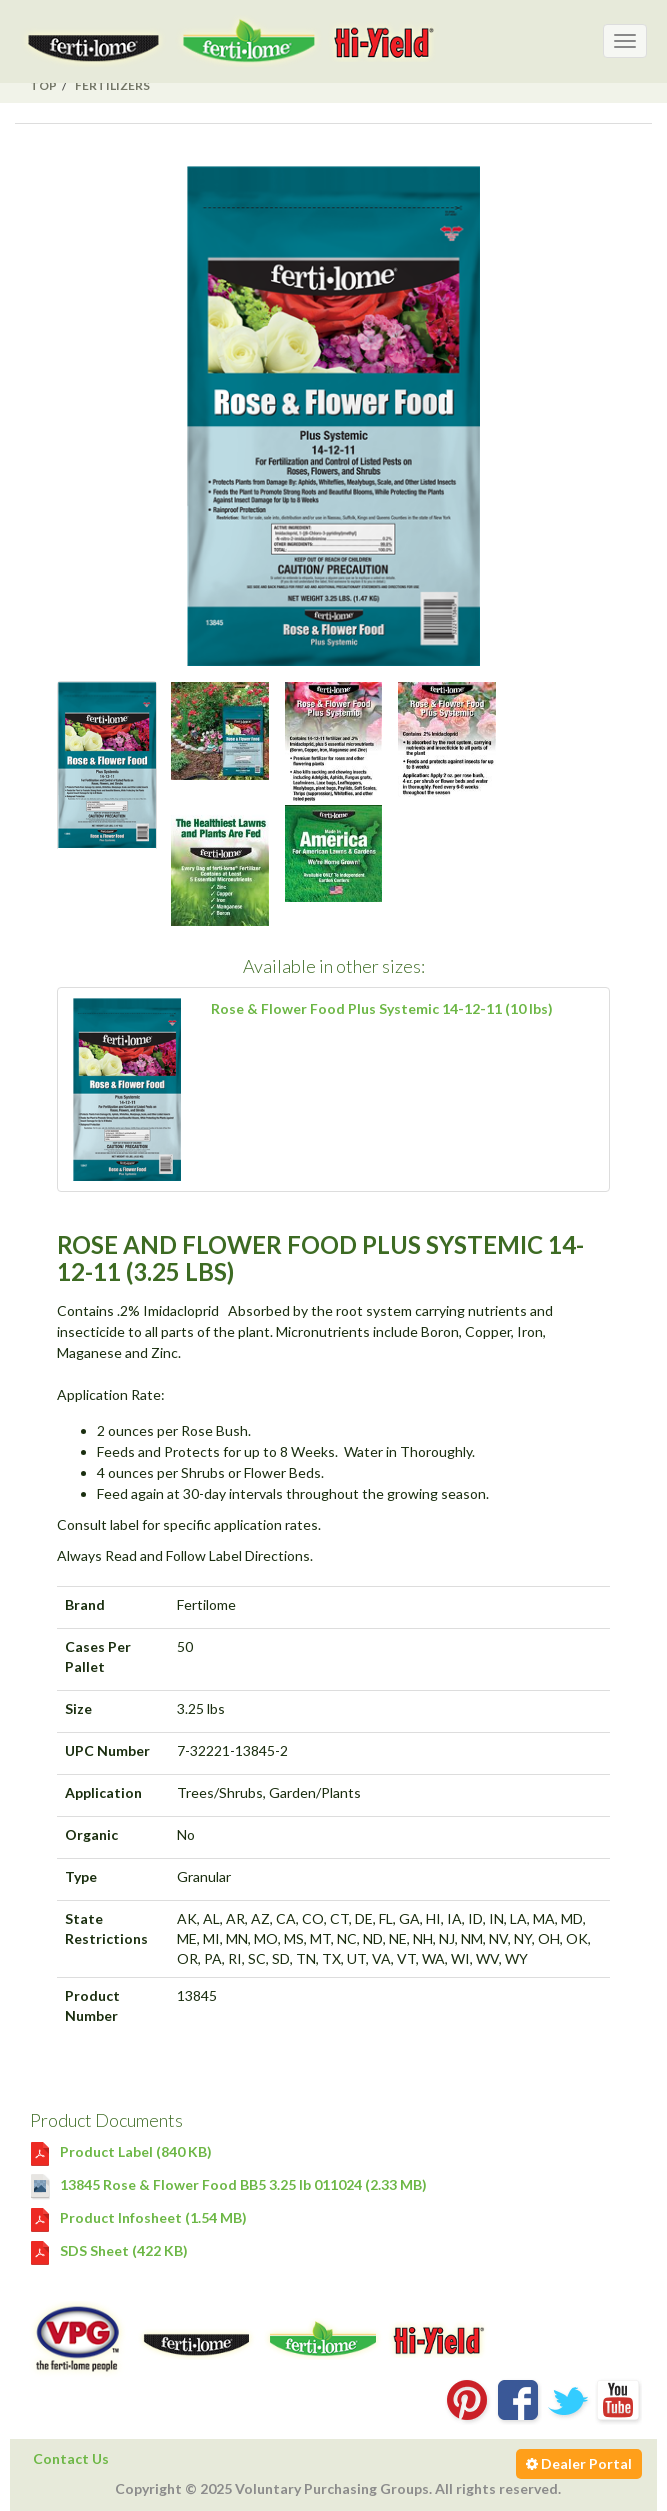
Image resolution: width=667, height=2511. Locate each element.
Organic (91, 1834)
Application (103, 1792)
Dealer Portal (579, 2463)
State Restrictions (106, 1928)
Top (43, 85)
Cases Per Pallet (98, 1656)
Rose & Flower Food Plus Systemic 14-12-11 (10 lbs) (382, 1008)
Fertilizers (112, 85)
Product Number (92, 2005)
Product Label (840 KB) (121, 2151)
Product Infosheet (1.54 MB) (138, 2217)
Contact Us (71, 2458)
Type (81, 1876)
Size (78, 1708)
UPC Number (107, 1750)
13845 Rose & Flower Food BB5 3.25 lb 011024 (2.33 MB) (228, 2184)
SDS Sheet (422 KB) (109, 2250)
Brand (85, 1604)
